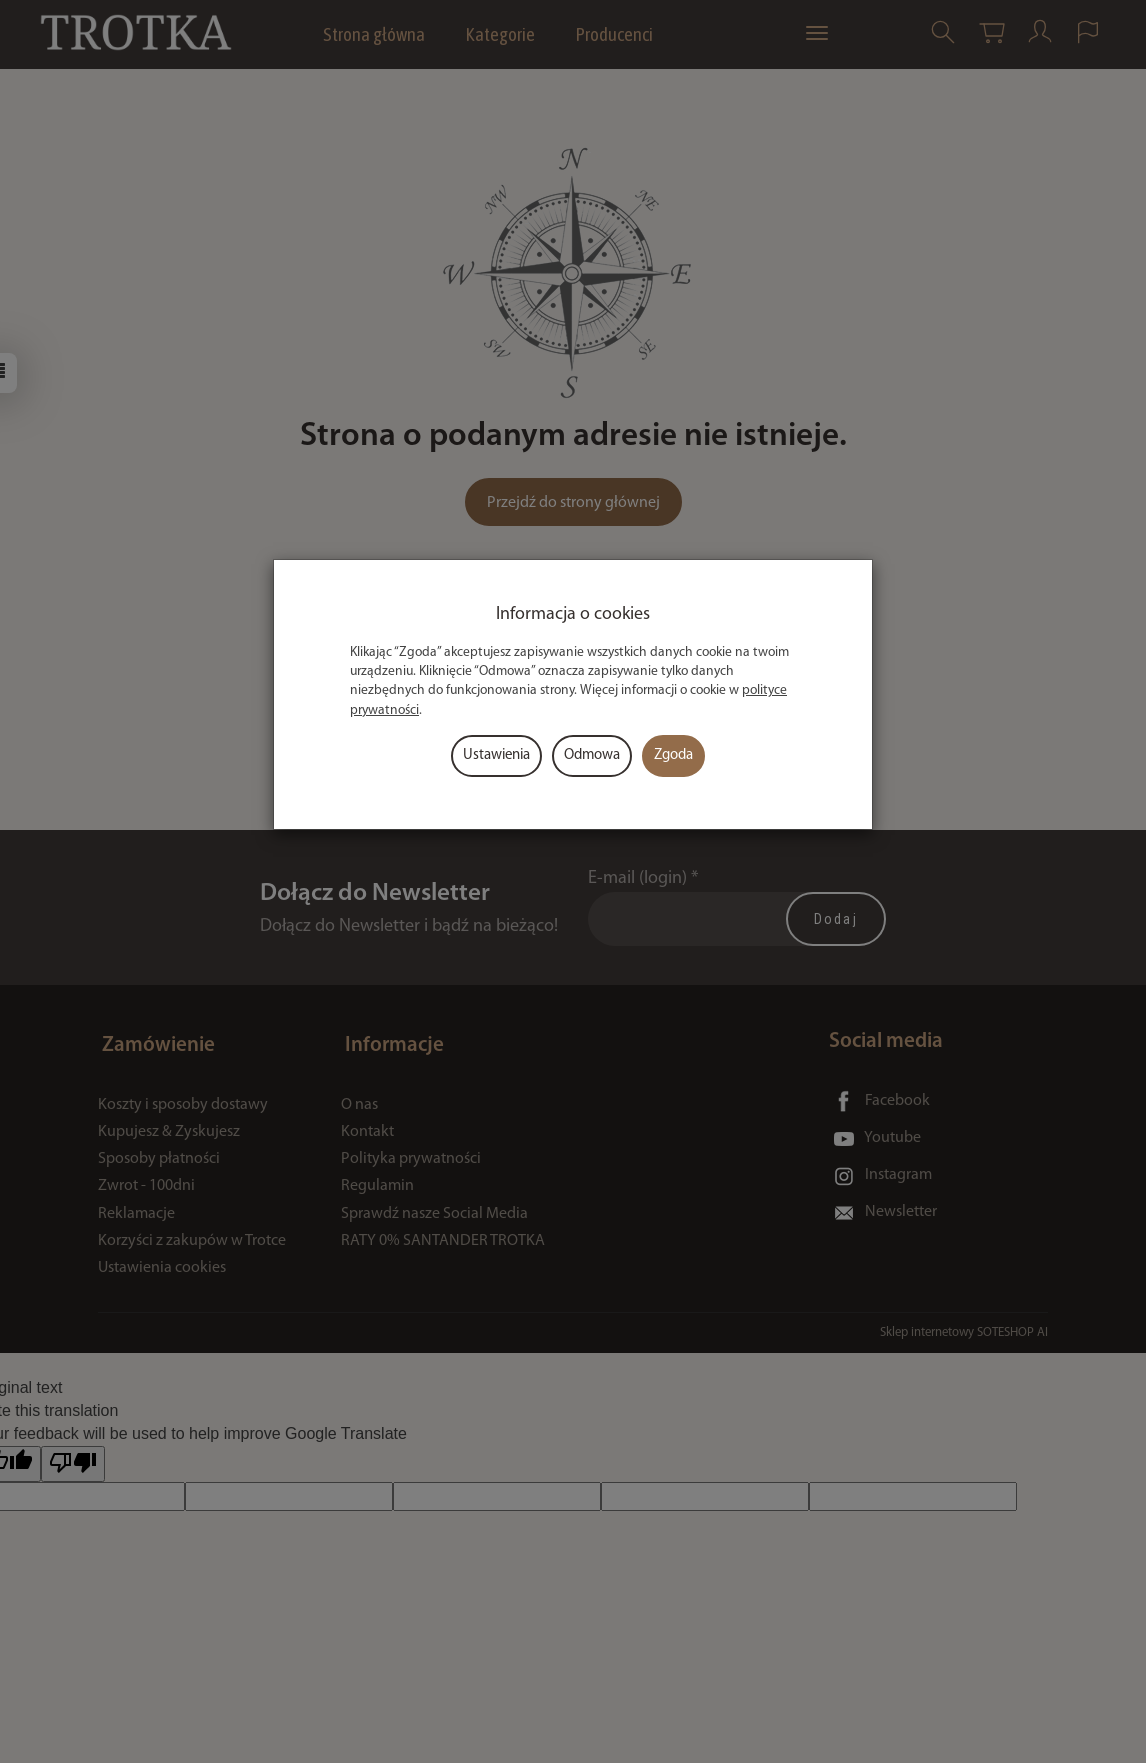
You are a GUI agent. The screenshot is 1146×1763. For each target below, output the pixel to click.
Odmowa (592, 755)
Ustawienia (496, 755)
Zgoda (673, 755)
